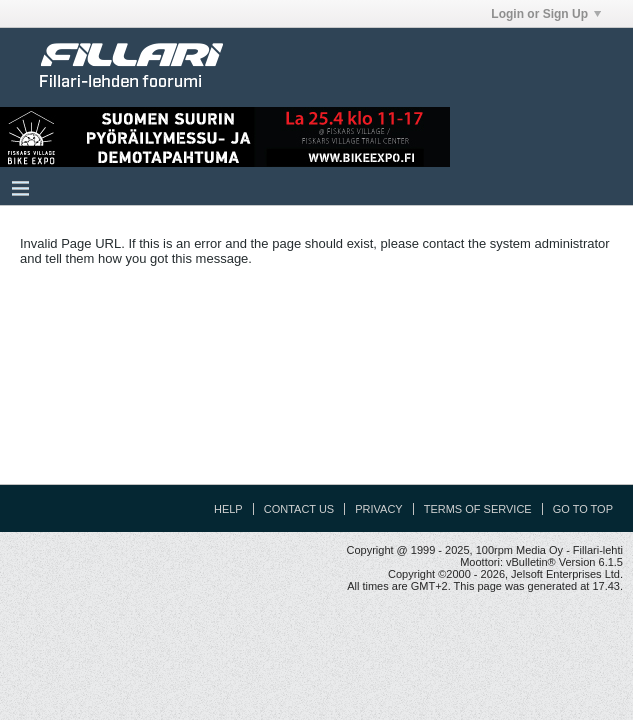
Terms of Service (478, 509)
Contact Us (299, 509)
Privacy (378, 509)
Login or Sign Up (546, 14)
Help (228, 509)
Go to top (583, 509)
